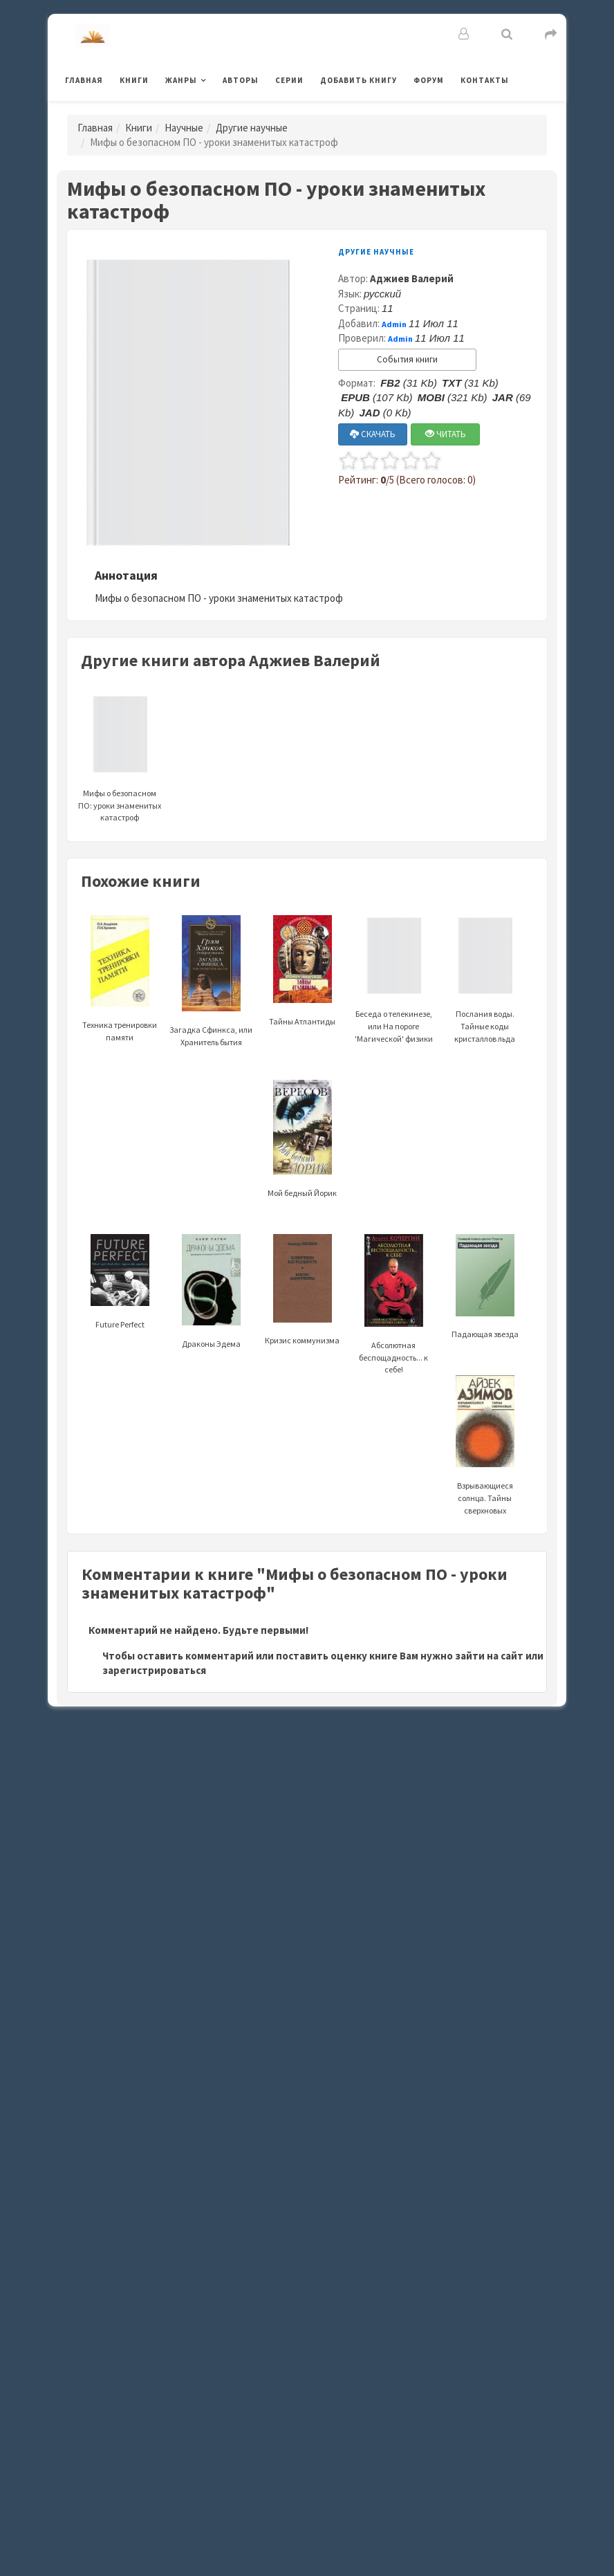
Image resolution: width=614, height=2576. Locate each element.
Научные (184, 127)
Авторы (241, 80)
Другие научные (252, 127)
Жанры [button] (181, 80)
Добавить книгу (358, 80)
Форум (428, 80)
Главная (84, 80)
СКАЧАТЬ (373, 434)
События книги (407, 359)
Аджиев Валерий (412, 278)
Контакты (485, 80)
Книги (134, 80)
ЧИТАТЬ (445, 434)
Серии (289, 80)
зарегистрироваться (154, 1670)
